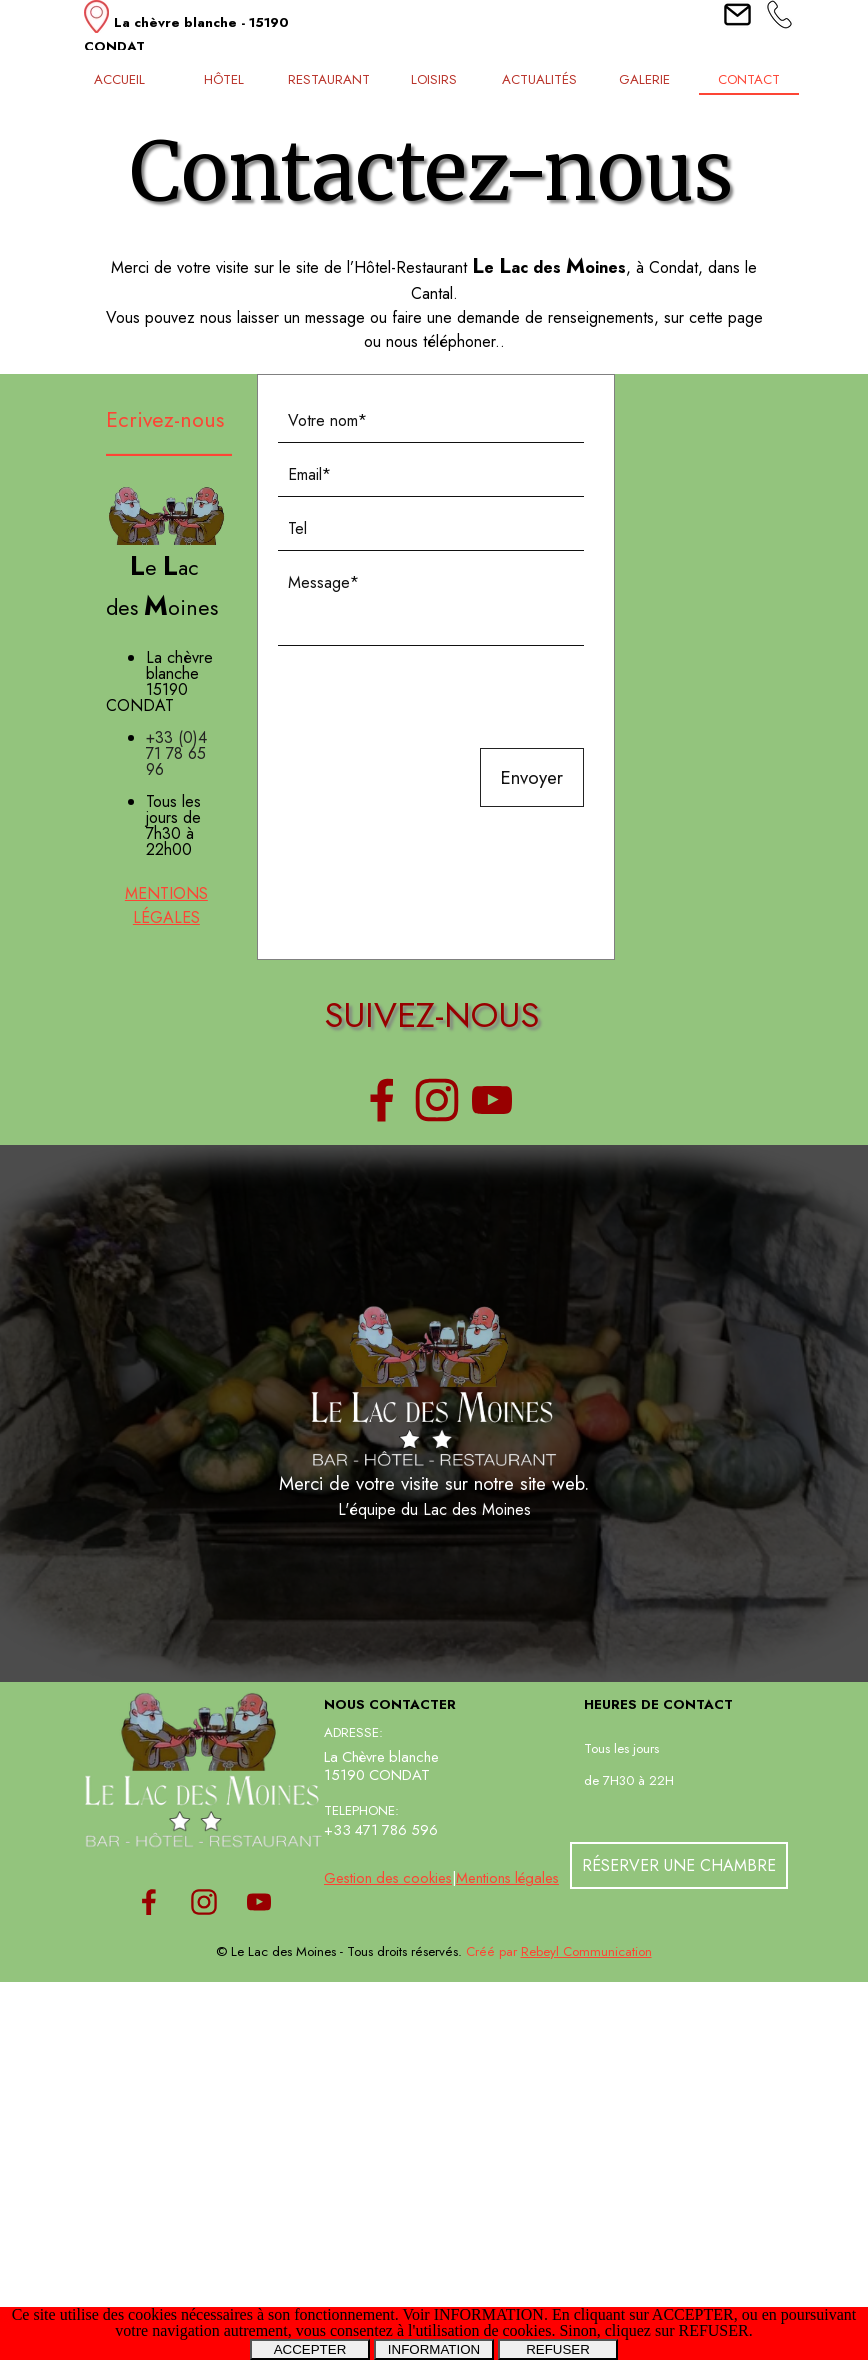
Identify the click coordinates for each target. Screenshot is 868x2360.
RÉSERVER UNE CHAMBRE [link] (679, 1865)
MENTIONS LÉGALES (166, 905)
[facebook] (382, 1100)
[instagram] (437, 1100)
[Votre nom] (431, 421)
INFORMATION (434, 2349)
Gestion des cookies (388, 1877)
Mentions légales (507, 1877)
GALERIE (644, 79)
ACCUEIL (119, 79)
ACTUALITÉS (539, 79)
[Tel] (431, 529)
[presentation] (430, 699)
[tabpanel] (204, 29)
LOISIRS (434, 79)
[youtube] (492, 1100)
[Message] (431, 603)
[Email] (431, 475)
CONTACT (749, 79)
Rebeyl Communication (586, 1951)
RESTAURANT (329, 79)
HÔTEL (224, 79)
